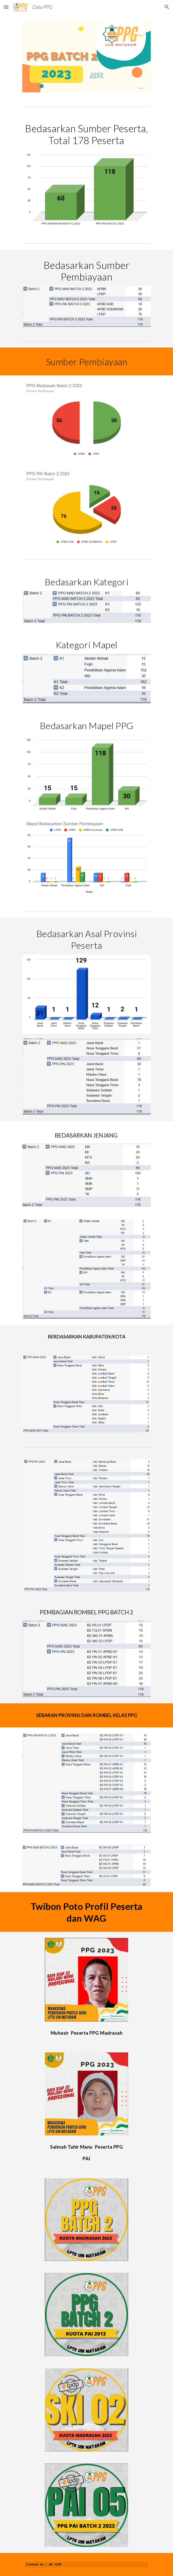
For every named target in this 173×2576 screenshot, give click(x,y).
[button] (6, 7)
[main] (86, 134)
